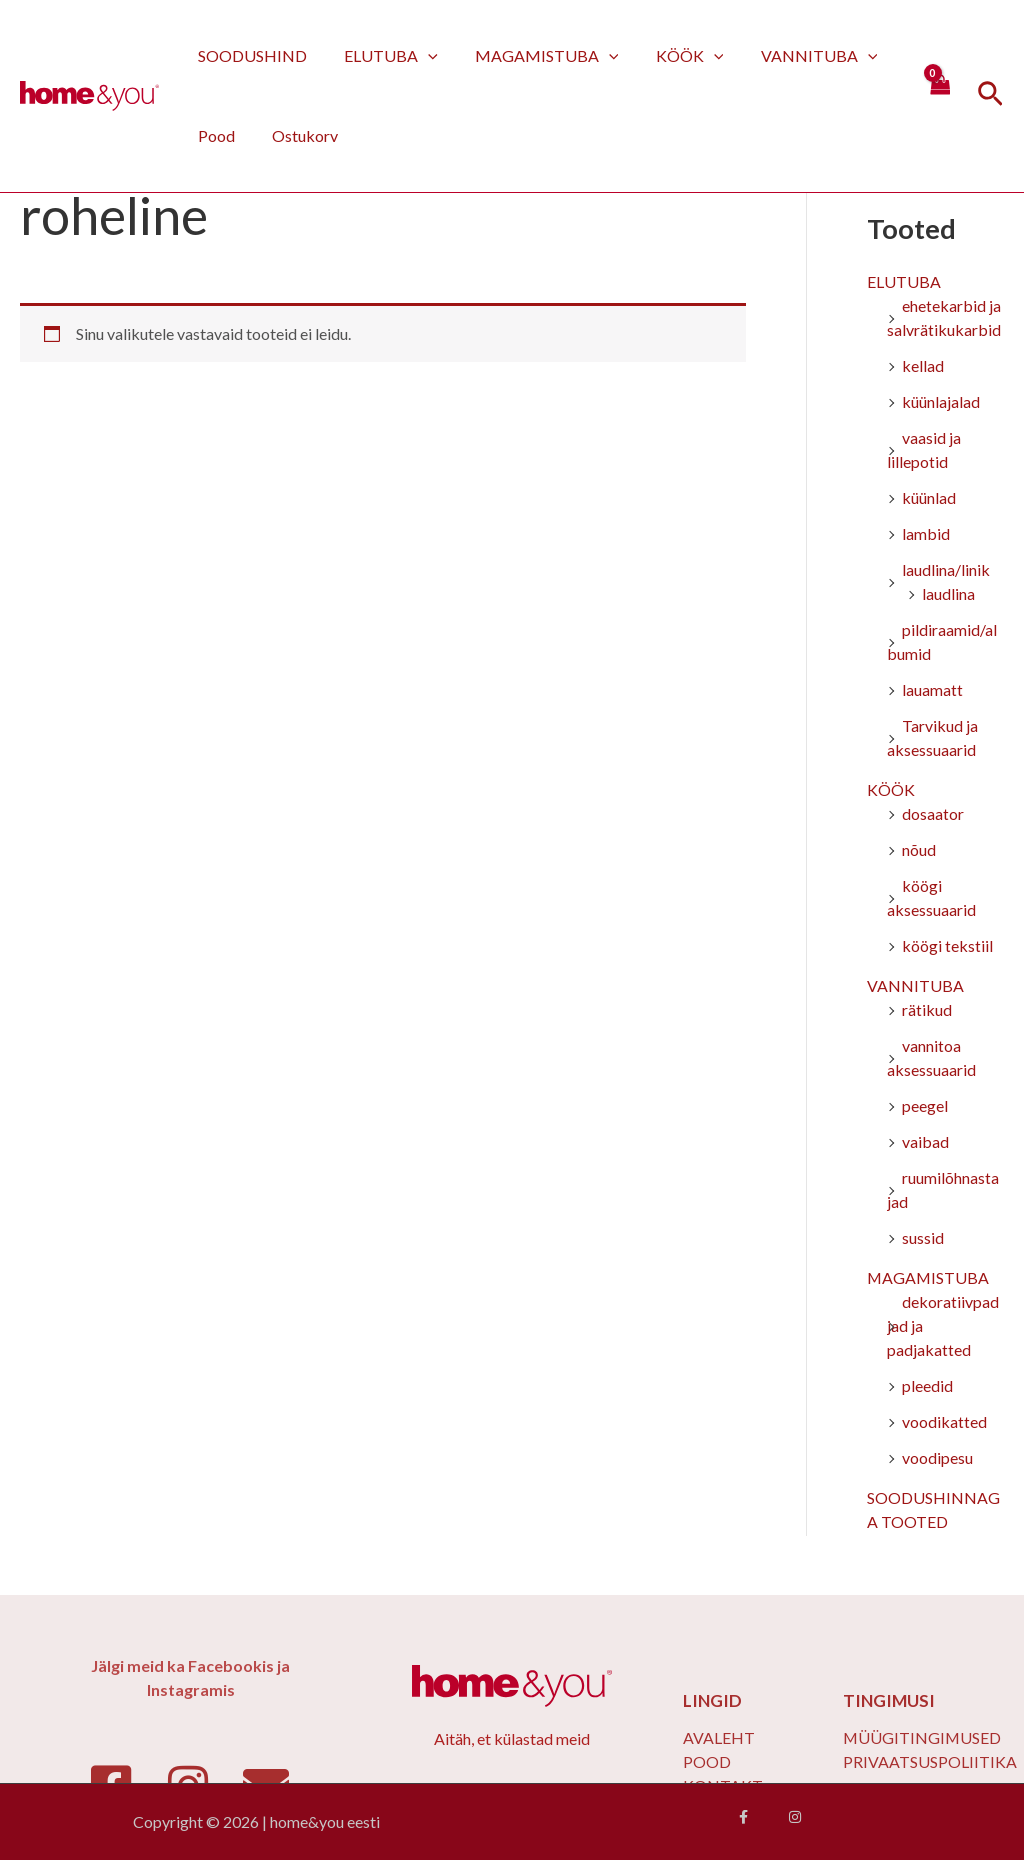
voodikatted (944, 1422)
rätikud (927, 1010)
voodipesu (937, 1458)
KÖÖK (671, 55)
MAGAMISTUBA (534, 55)
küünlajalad (941, 402)
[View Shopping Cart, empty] (939, 95)
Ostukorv (297, 135)
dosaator (933, 814)
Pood (213, 135)
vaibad (925, 1142)
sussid (923, 1238)
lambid (926, 534)
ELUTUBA (383, 55)
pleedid (927, 1386)
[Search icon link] (990, 96)
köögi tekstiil (947, 946)
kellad (923, 366)
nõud (919, 850)
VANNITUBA (795, 55)
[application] (420, 55)
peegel (925, 1106)
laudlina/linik (946, 570)
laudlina (948, 594)
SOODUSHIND (249, 55)
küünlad (929, 498)
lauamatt (932, 690)
